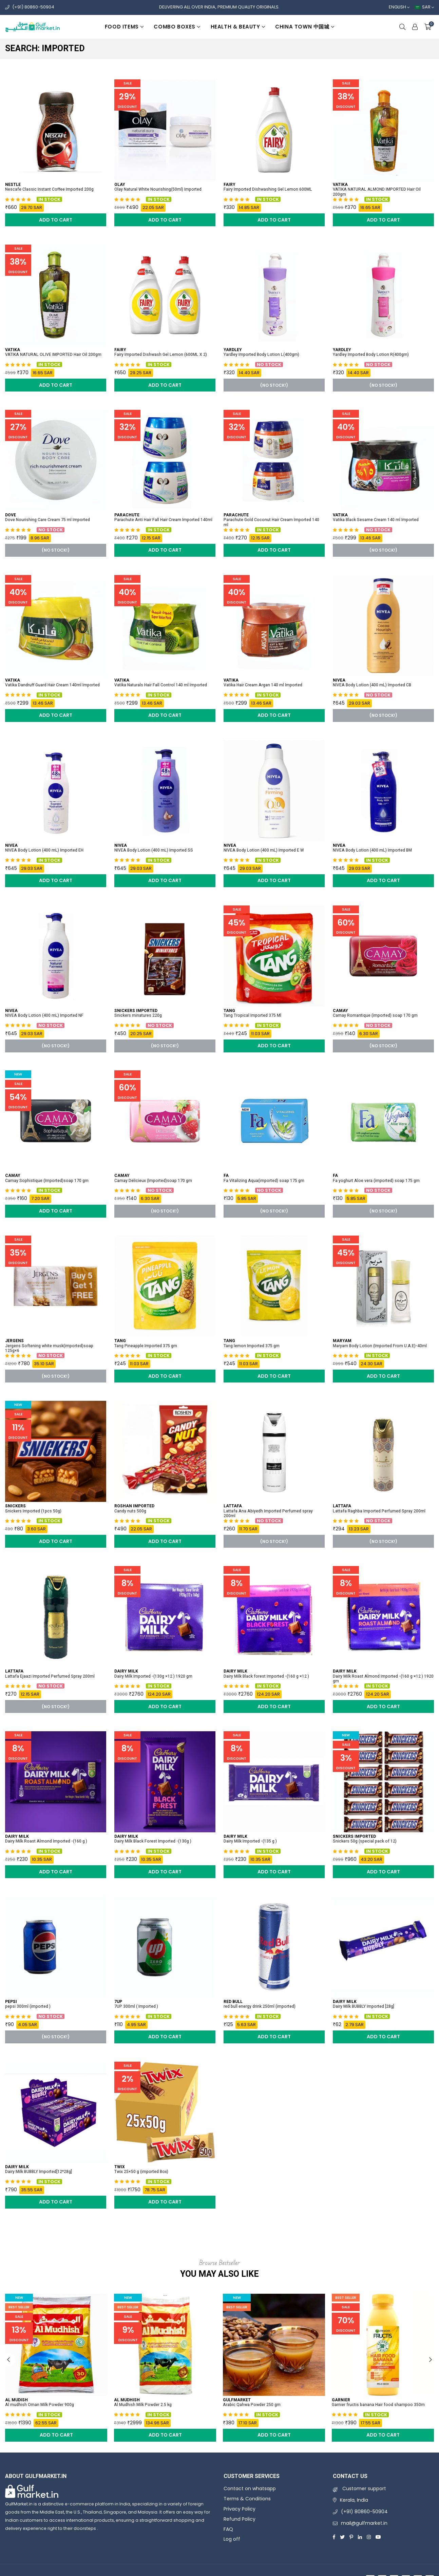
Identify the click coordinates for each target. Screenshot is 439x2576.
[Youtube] (378, 2536)
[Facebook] (334, 2536)
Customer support (359, 2488)
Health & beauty (238, 26)
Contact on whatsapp (250, 2488)
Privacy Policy (239, 2508)
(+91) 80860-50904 (33, 7)
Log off (232, 2539)
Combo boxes (177, 26)
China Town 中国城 (304, 26)
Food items (124, 26)
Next (430, 2359)
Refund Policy (239, 2519)
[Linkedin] (360, 2536)
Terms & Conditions (247, 2498)
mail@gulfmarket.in (364, 2523)
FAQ (228, 2529)
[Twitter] (342, 2536)
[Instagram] (369, 2536)
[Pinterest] (351, 2536)
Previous (8, 2359)
